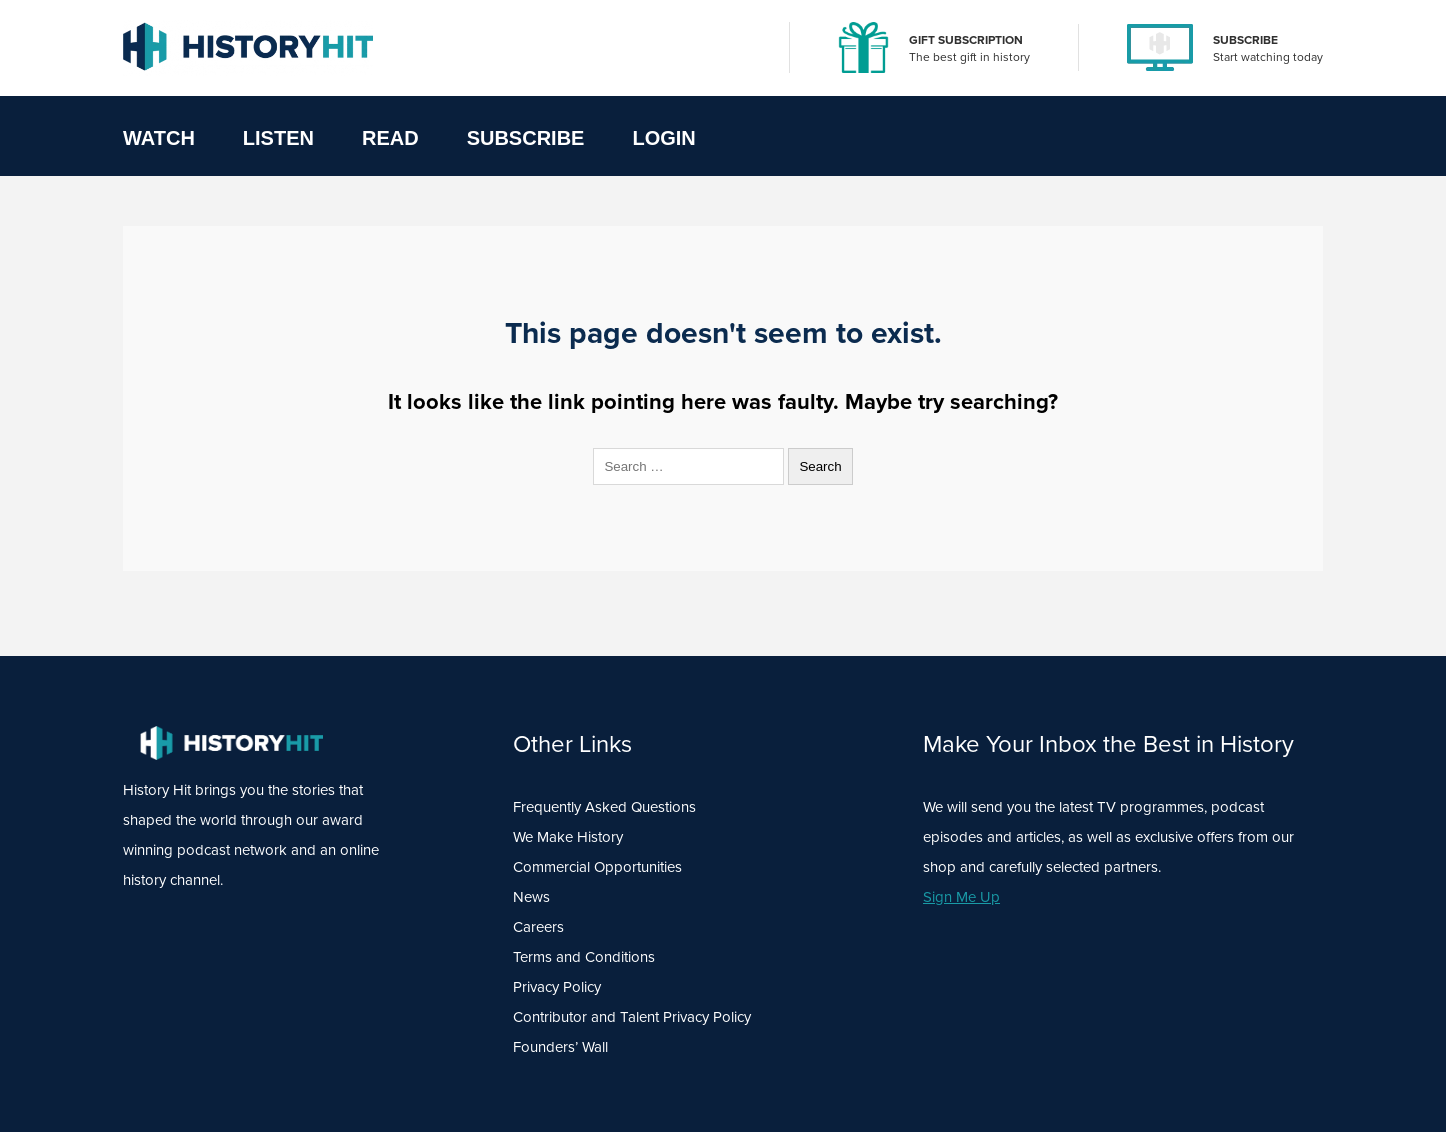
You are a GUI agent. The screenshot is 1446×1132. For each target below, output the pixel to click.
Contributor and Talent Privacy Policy (632, 1017)
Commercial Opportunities (597, 867)
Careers (538, 927)
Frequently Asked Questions (604, 807)
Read (390, 138)
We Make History (568, 837)
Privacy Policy (557, 987)
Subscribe (526, 138)
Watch (159, 138)
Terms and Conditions (584, 957)
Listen (278, 138)
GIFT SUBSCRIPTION (966, 40)
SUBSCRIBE (1245, 40)
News (531, 897)
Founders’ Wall (560, 1047)
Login (663, 138)
